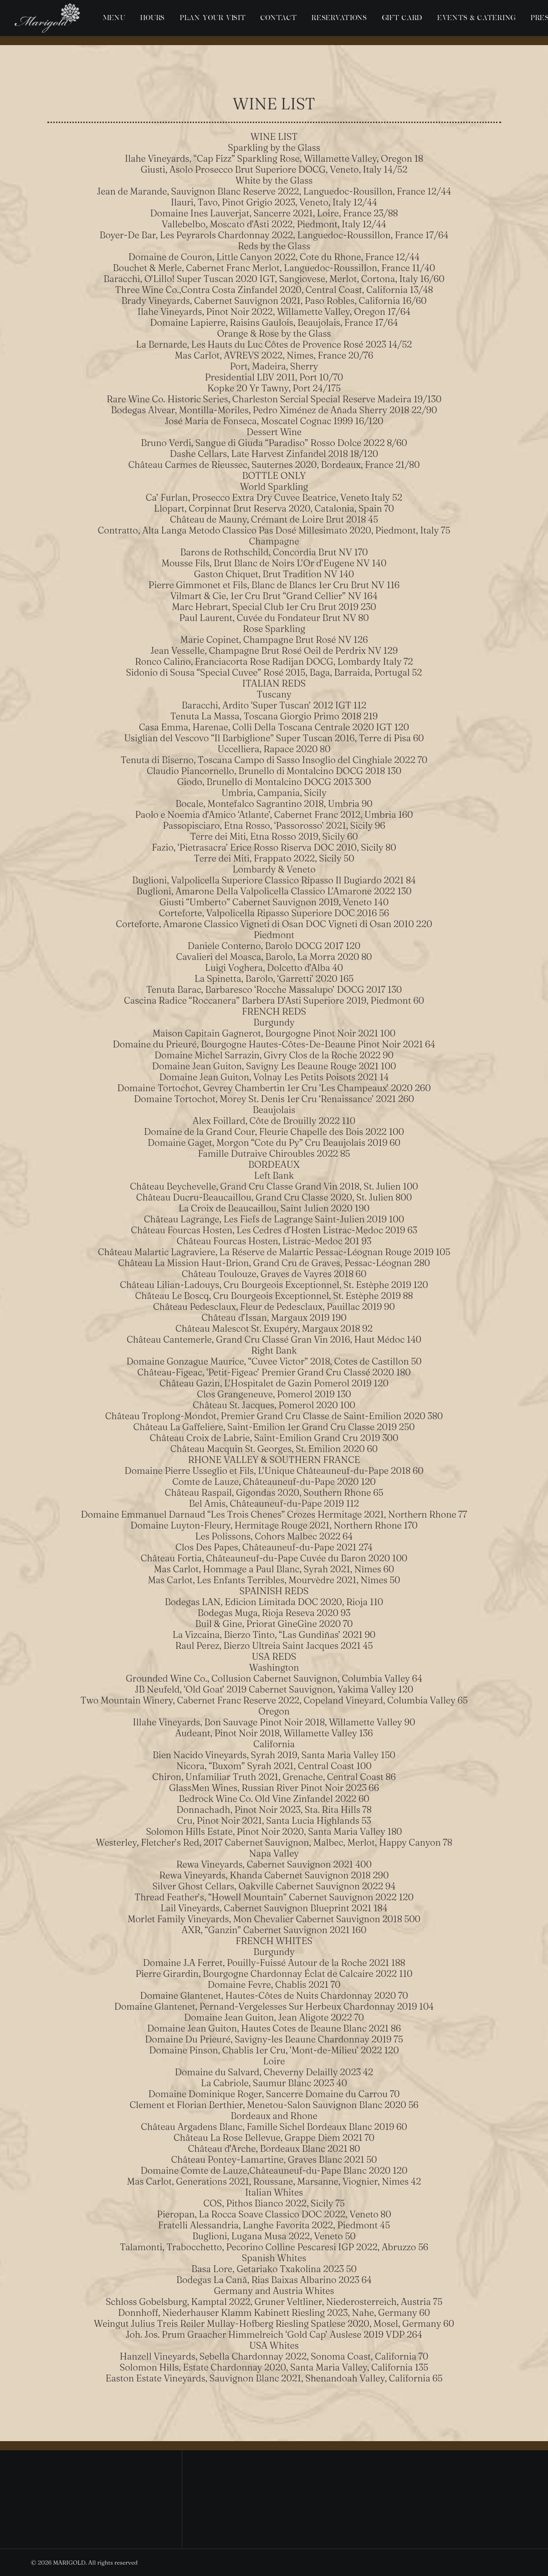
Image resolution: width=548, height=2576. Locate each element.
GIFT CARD (402, 18)
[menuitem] (114, 18)
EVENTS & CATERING (476, 18)
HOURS (152, 18)
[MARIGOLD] (47, 18)
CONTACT (279, 18)
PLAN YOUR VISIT (213, 18)
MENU (114, 18)
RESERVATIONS (339, 18)
